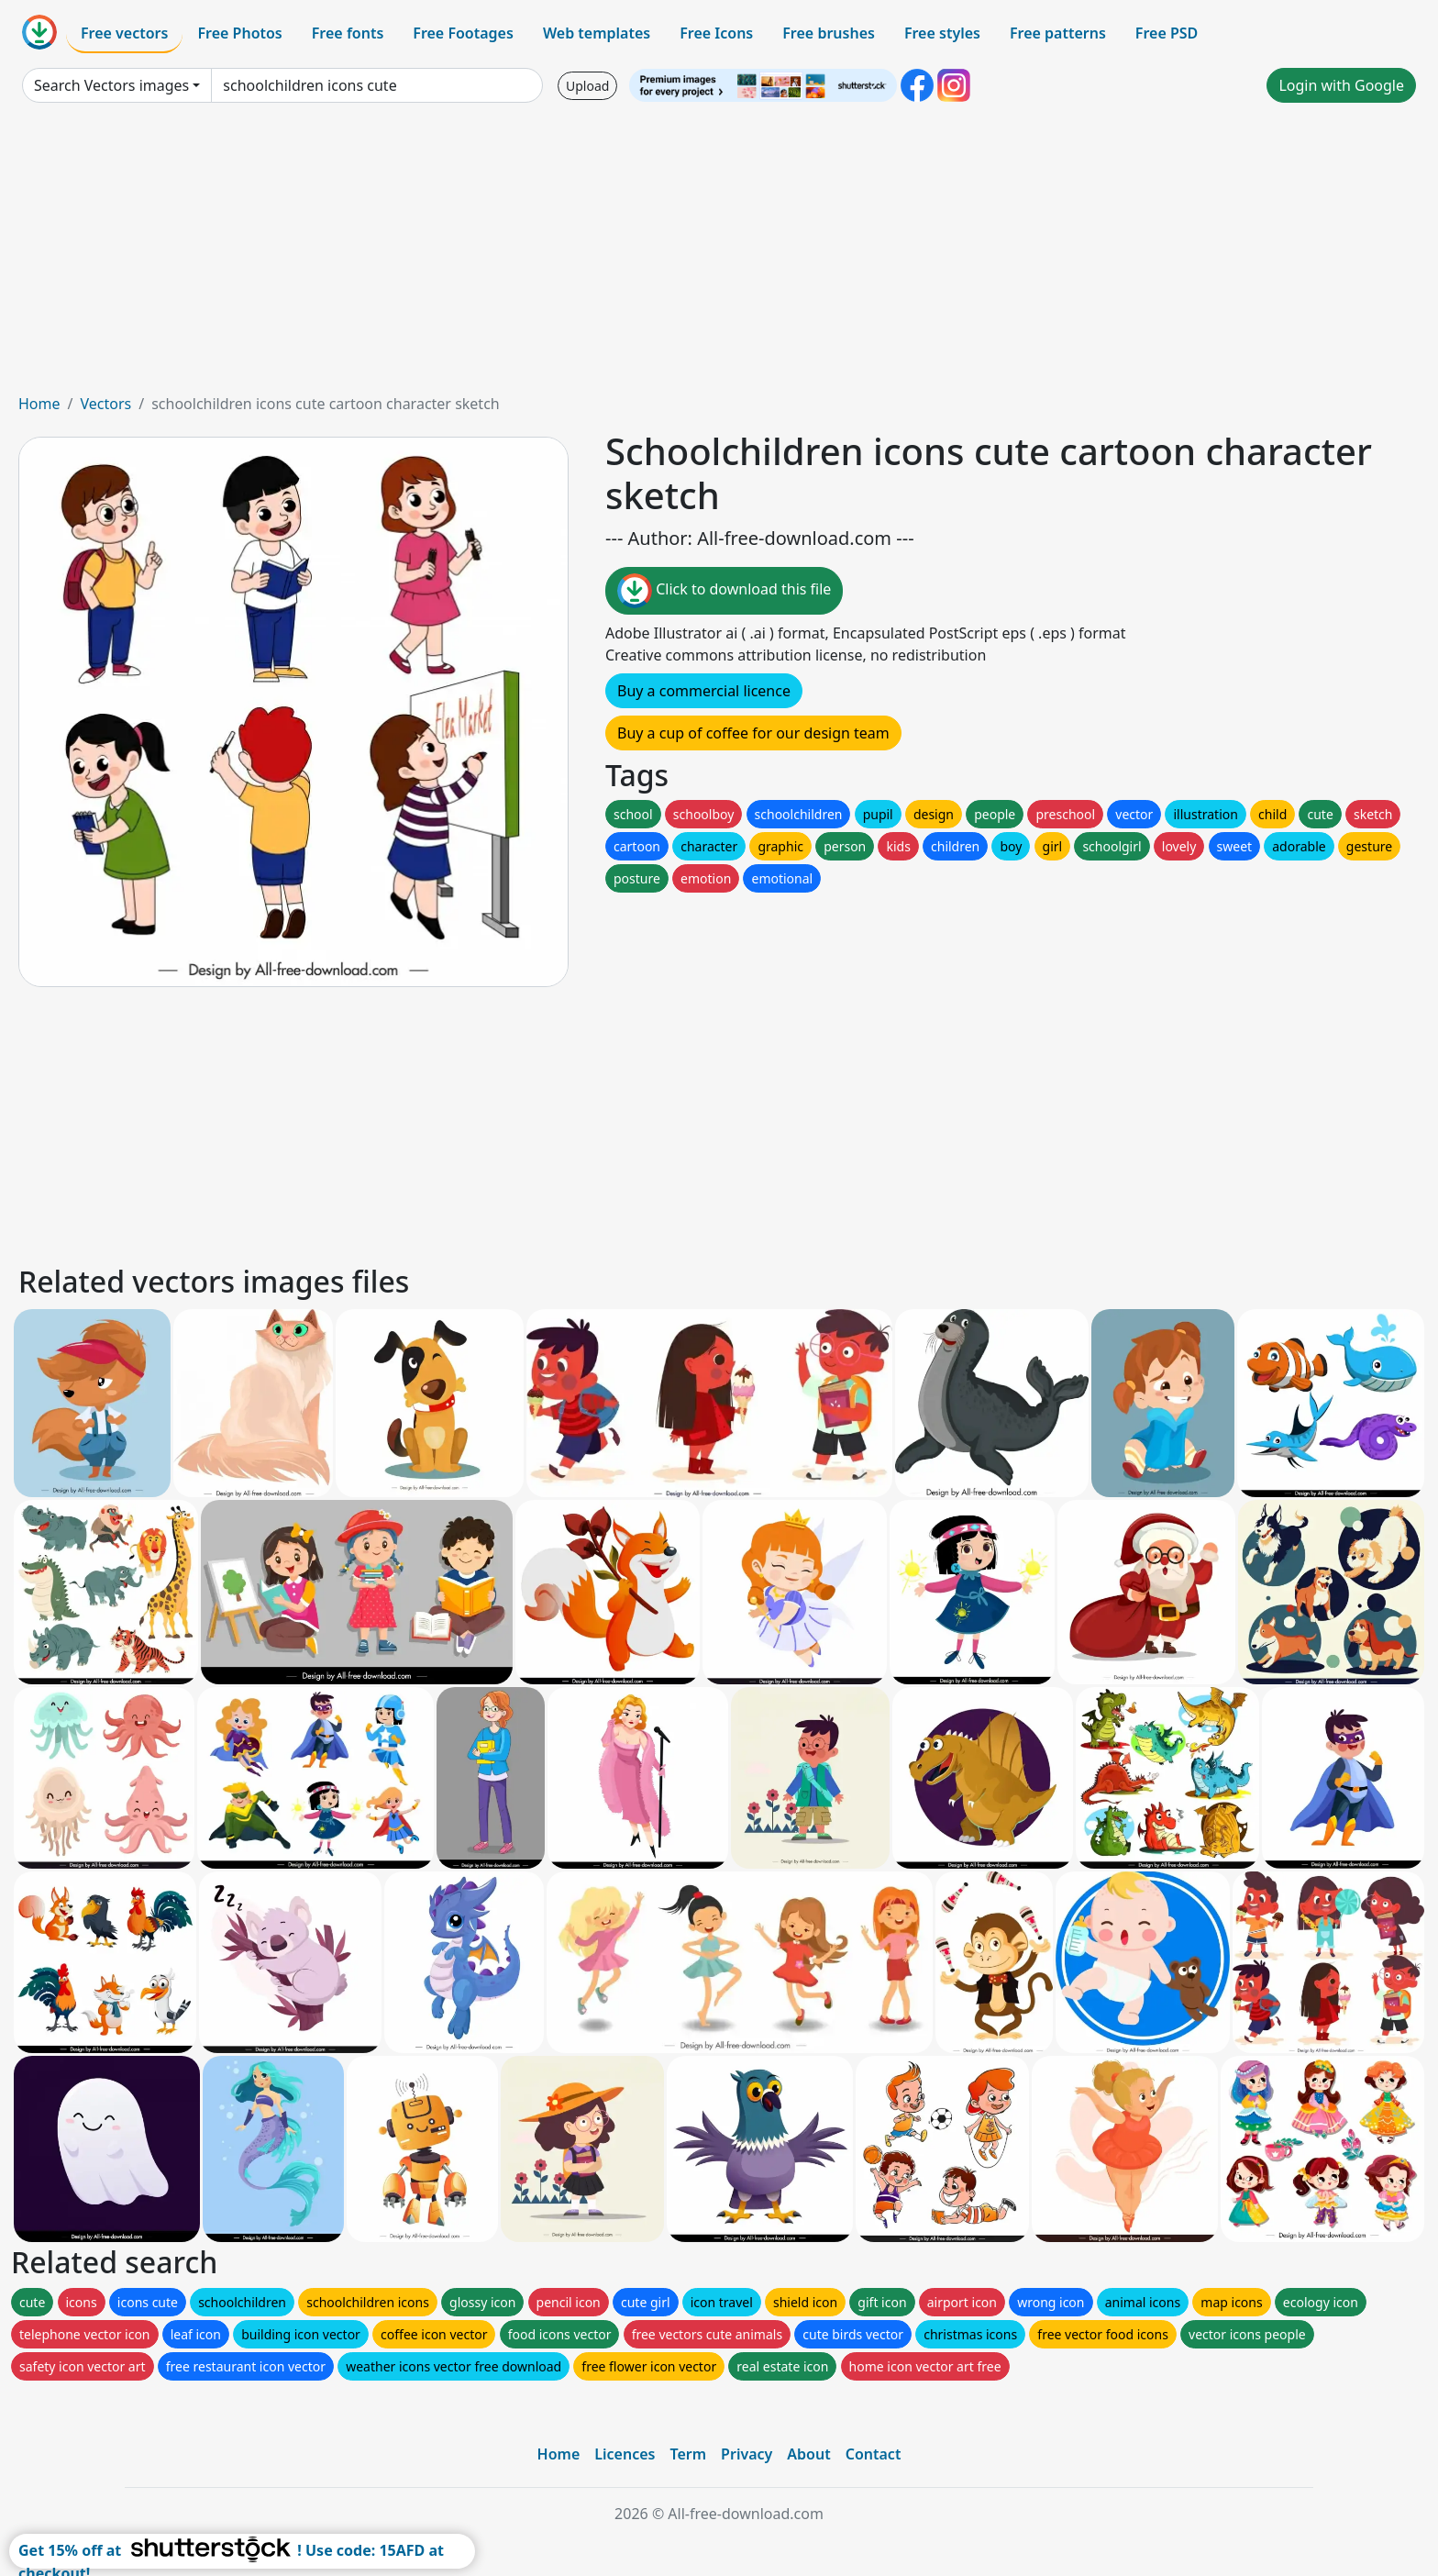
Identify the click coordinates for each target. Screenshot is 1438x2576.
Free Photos (239, 33)
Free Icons (716, 33)
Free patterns (1058, 33)
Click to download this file (724, 590)
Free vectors (124, 33)
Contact (874, 2454)
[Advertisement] (719, 255)
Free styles (942, 33)
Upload (587, 85)
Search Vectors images (111, 85)
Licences (624, 2454)
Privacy (746, 2454)
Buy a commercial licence (704, 691)
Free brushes (828, 33)
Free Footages (463, 33)
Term (687, 2454)
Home (39, 404)
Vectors (105, 404)
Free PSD (1166, 33)
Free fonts (348, 33)
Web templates (596, 33)
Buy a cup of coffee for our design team (753, 733)
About (808, 2454)
